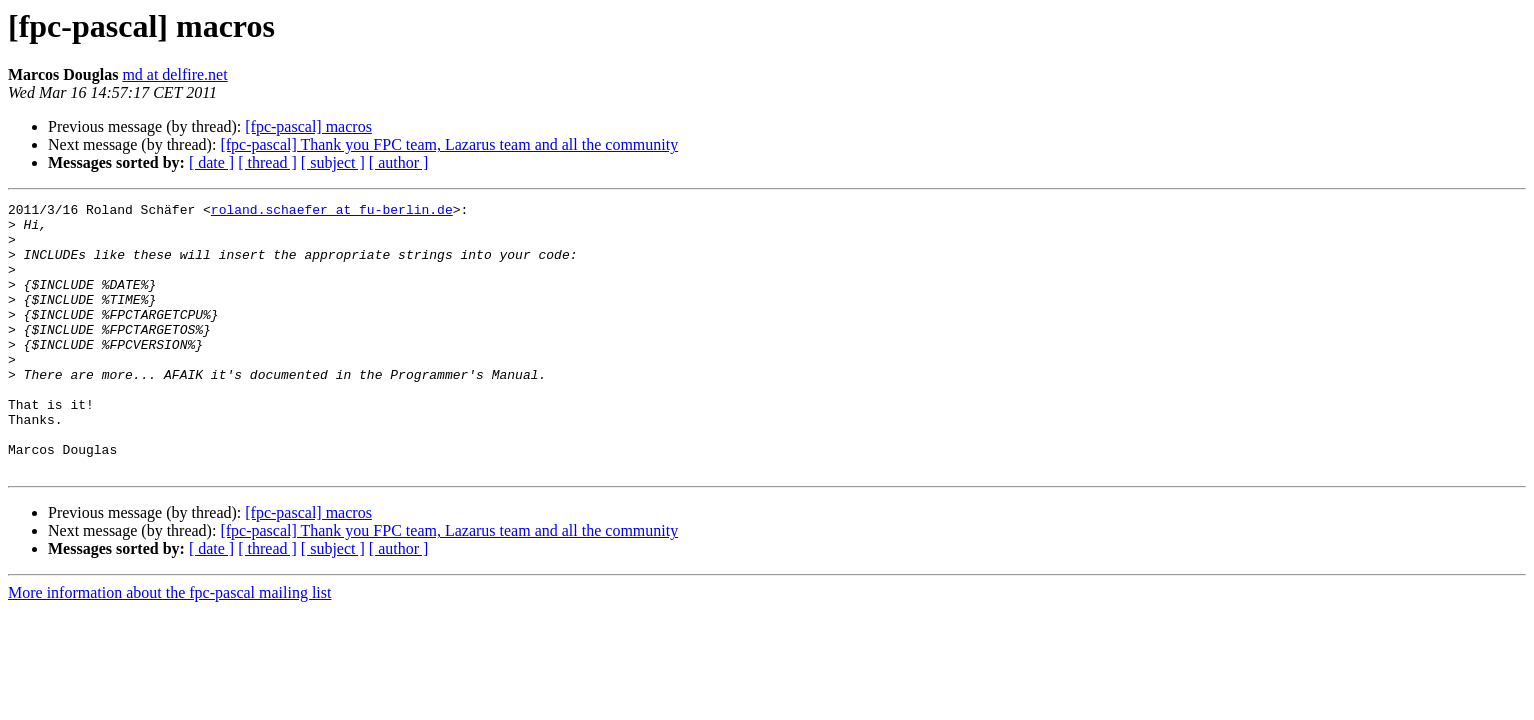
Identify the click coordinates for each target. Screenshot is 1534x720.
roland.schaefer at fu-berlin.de (332, 212)
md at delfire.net (174, 74)
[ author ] (399, 162)
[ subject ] (333, 162)
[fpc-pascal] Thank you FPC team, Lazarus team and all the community (449, 144)
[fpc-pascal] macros (308, 126)
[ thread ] (267, 162)
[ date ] (211, 162)
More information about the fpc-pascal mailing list (169, 646)
